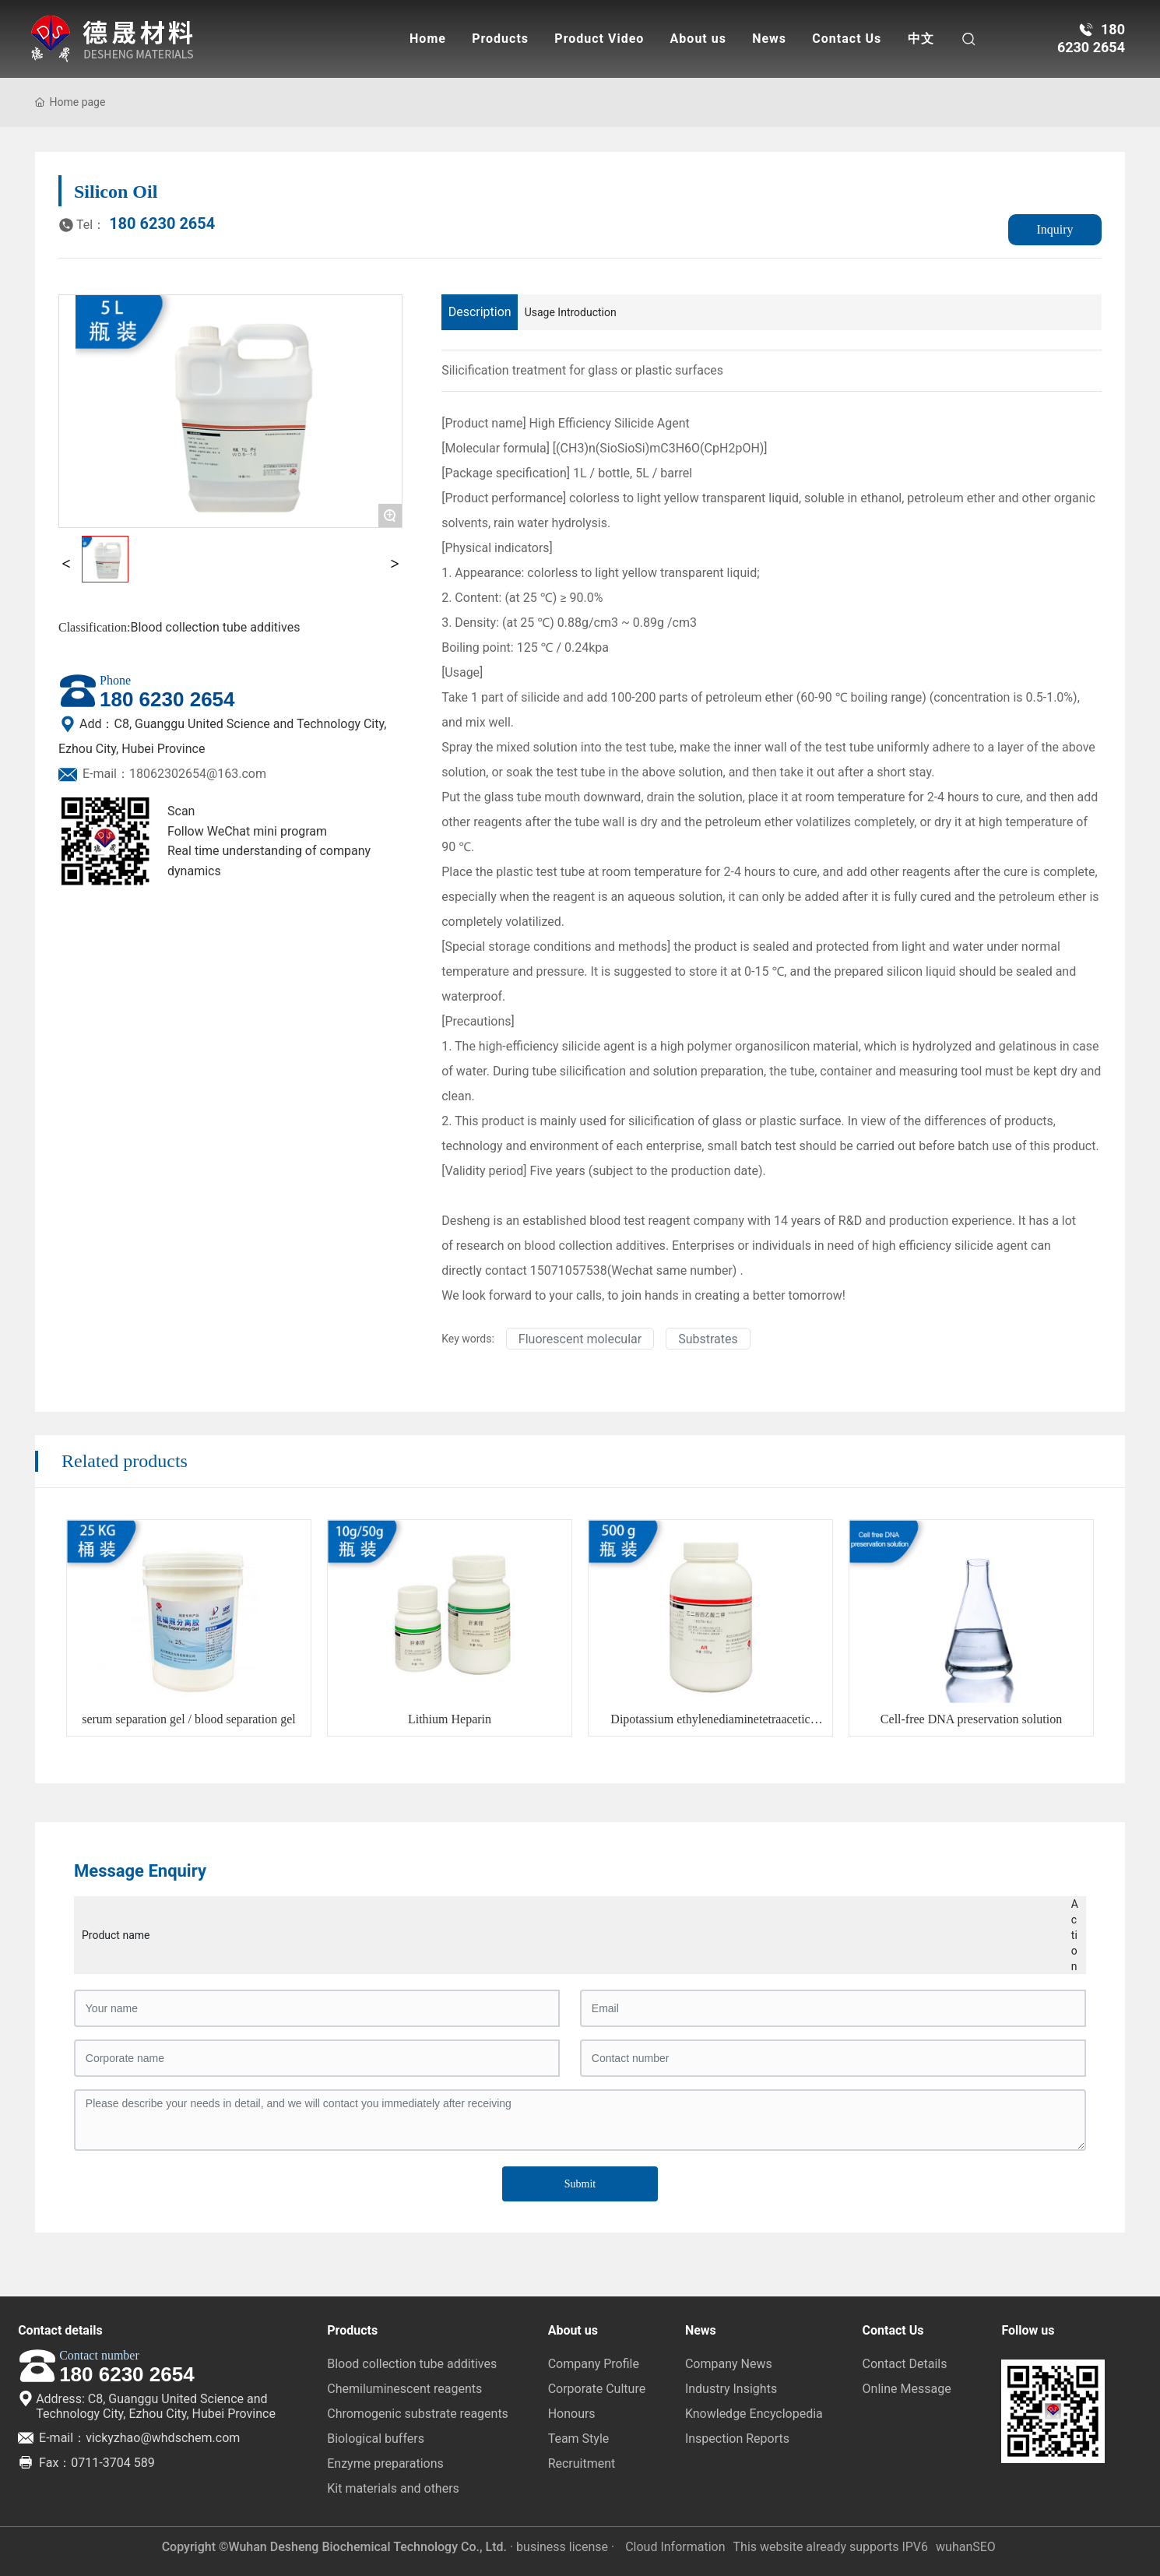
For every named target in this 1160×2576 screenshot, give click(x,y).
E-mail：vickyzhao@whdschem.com (129, 2437)
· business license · (562, 2546)
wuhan (954, 2546)
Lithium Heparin (449, 1719)
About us (698, 38)
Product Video (599, 38)
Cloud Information (675, 2546)
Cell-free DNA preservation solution (971, 1719)
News (769, 38)
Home (428, 38)
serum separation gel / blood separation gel (189, 1719)
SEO (984, 2546)
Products (500, 38)
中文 (921, 38)
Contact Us (846, 38)
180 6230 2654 (136, 223)
